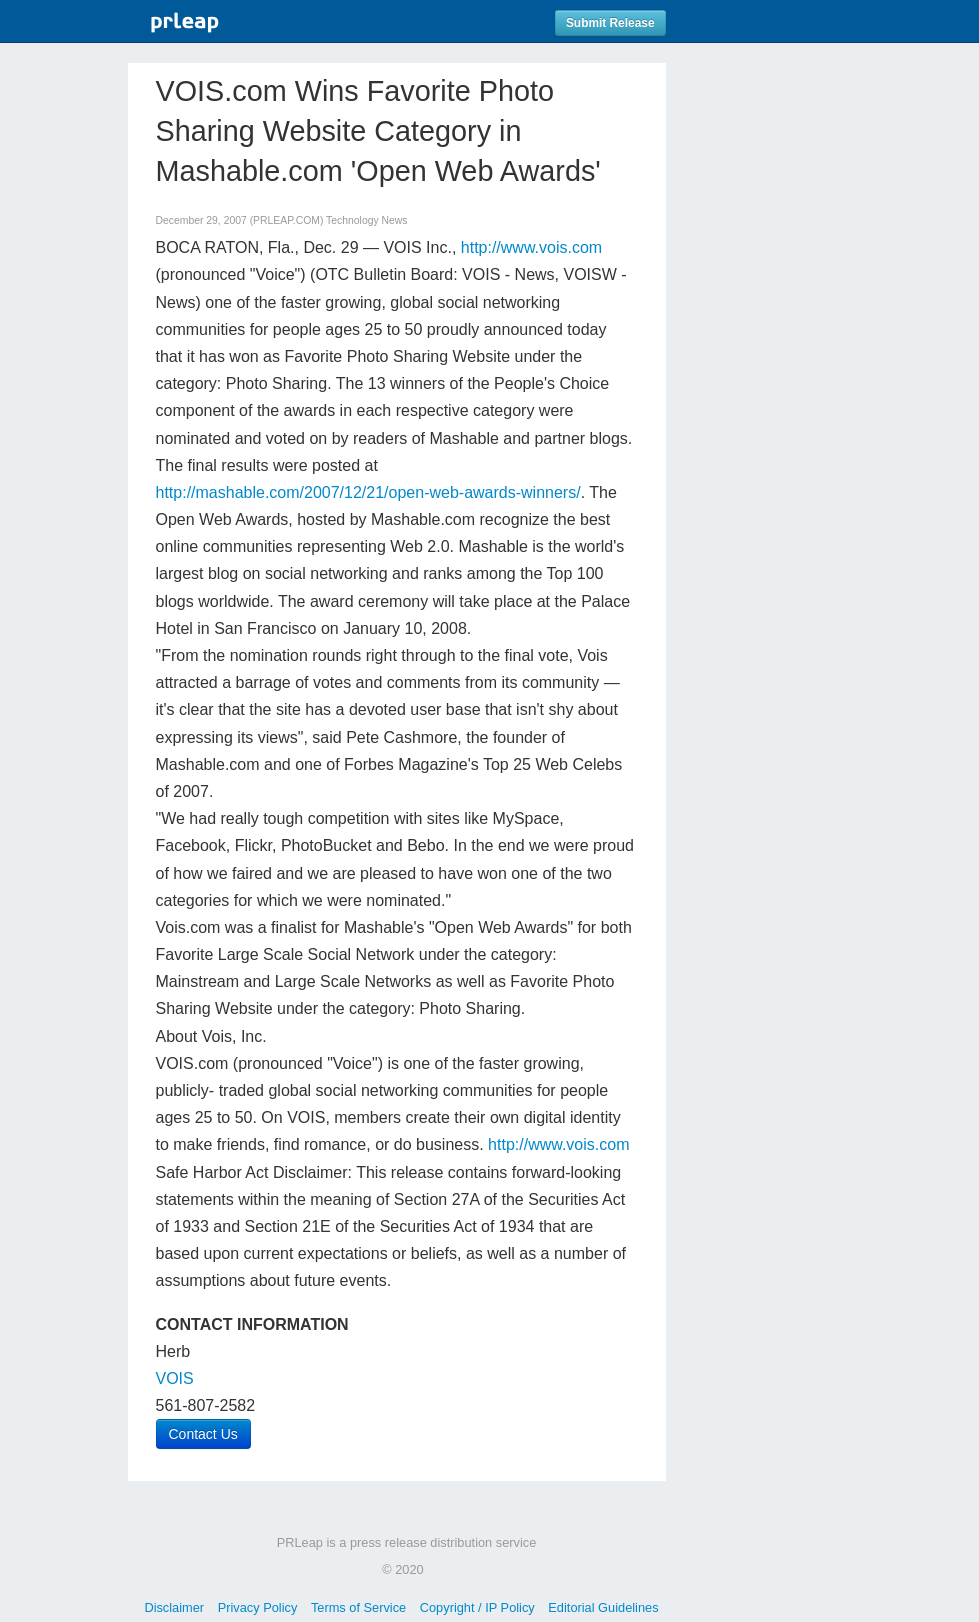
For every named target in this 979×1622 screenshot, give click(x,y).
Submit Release (610, 23)
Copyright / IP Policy (477, 1607)
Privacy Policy (258, 1607)
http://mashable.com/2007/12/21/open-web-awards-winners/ (368, 492)
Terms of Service (358, 1607)
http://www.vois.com (531, 247)
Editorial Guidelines (603, 1607)
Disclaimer (174, 1607)
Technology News (366, 220)
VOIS (175, 1378)
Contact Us (203, 1434)
